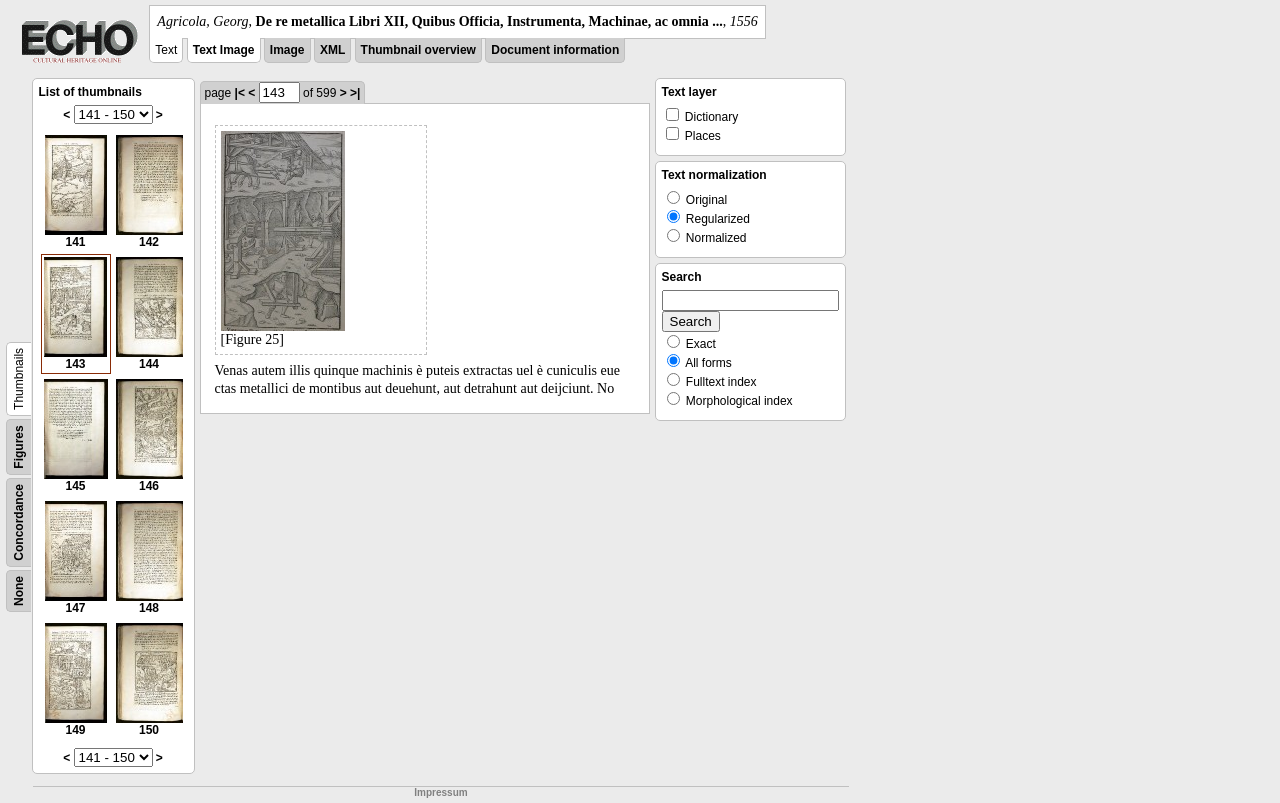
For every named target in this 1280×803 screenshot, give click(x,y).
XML (332, 50)
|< (240, 93)
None (19, 591)
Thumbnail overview (418, 50)
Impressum (440, 792)
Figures (19, 446)
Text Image (224, 50)
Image (287, 50)
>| (355, 93)
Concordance (19, 522)
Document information (555, 50)
